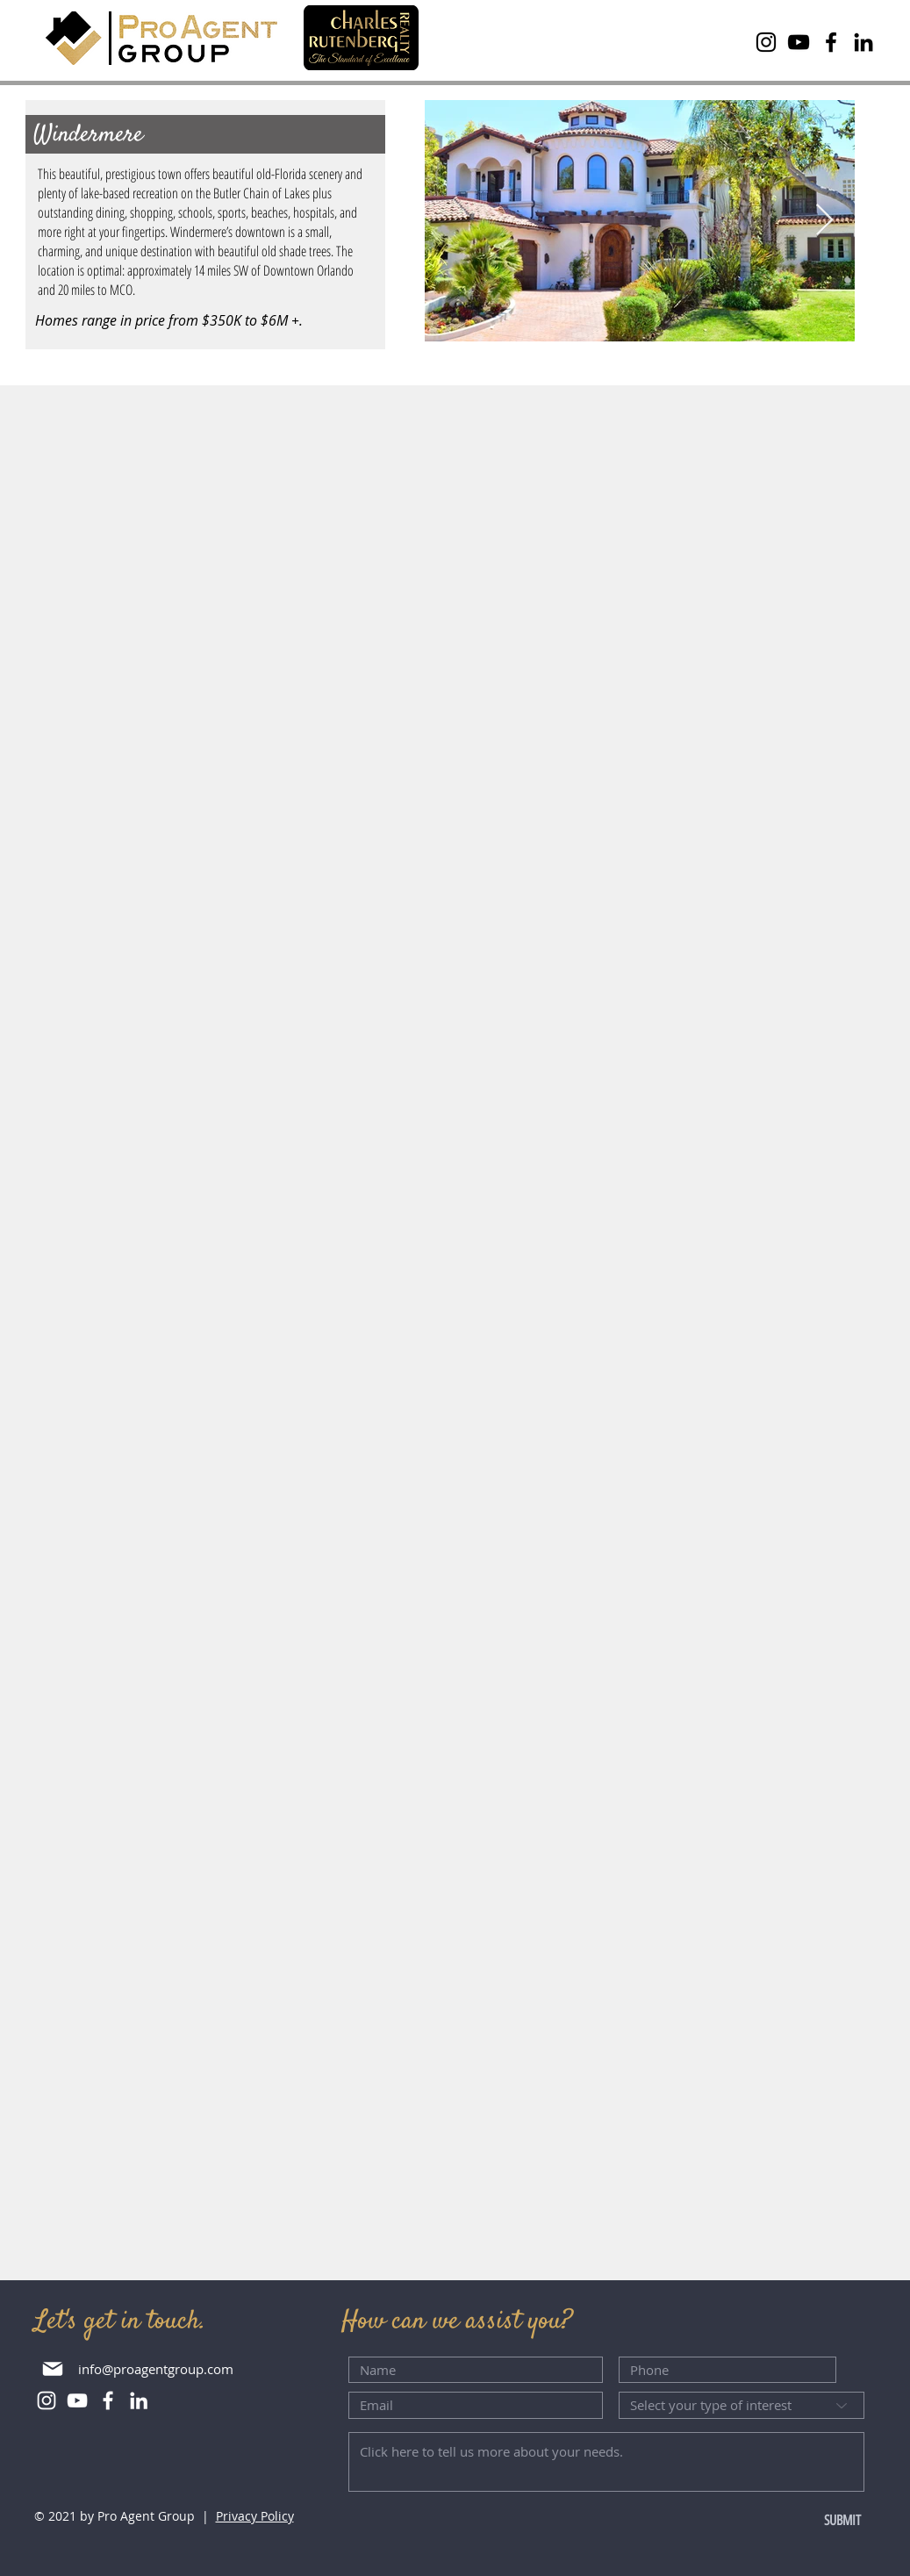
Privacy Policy (255, 2516)
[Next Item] (824, 221)
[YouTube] (798, 42)
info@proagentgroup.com (155, 2369)
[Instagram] (766, 42)
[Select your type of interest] (741, 2405)
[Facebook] (831, 42)
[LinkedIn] (863, 42)
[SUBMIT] (807, 2521)
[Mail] (52, 2368)
